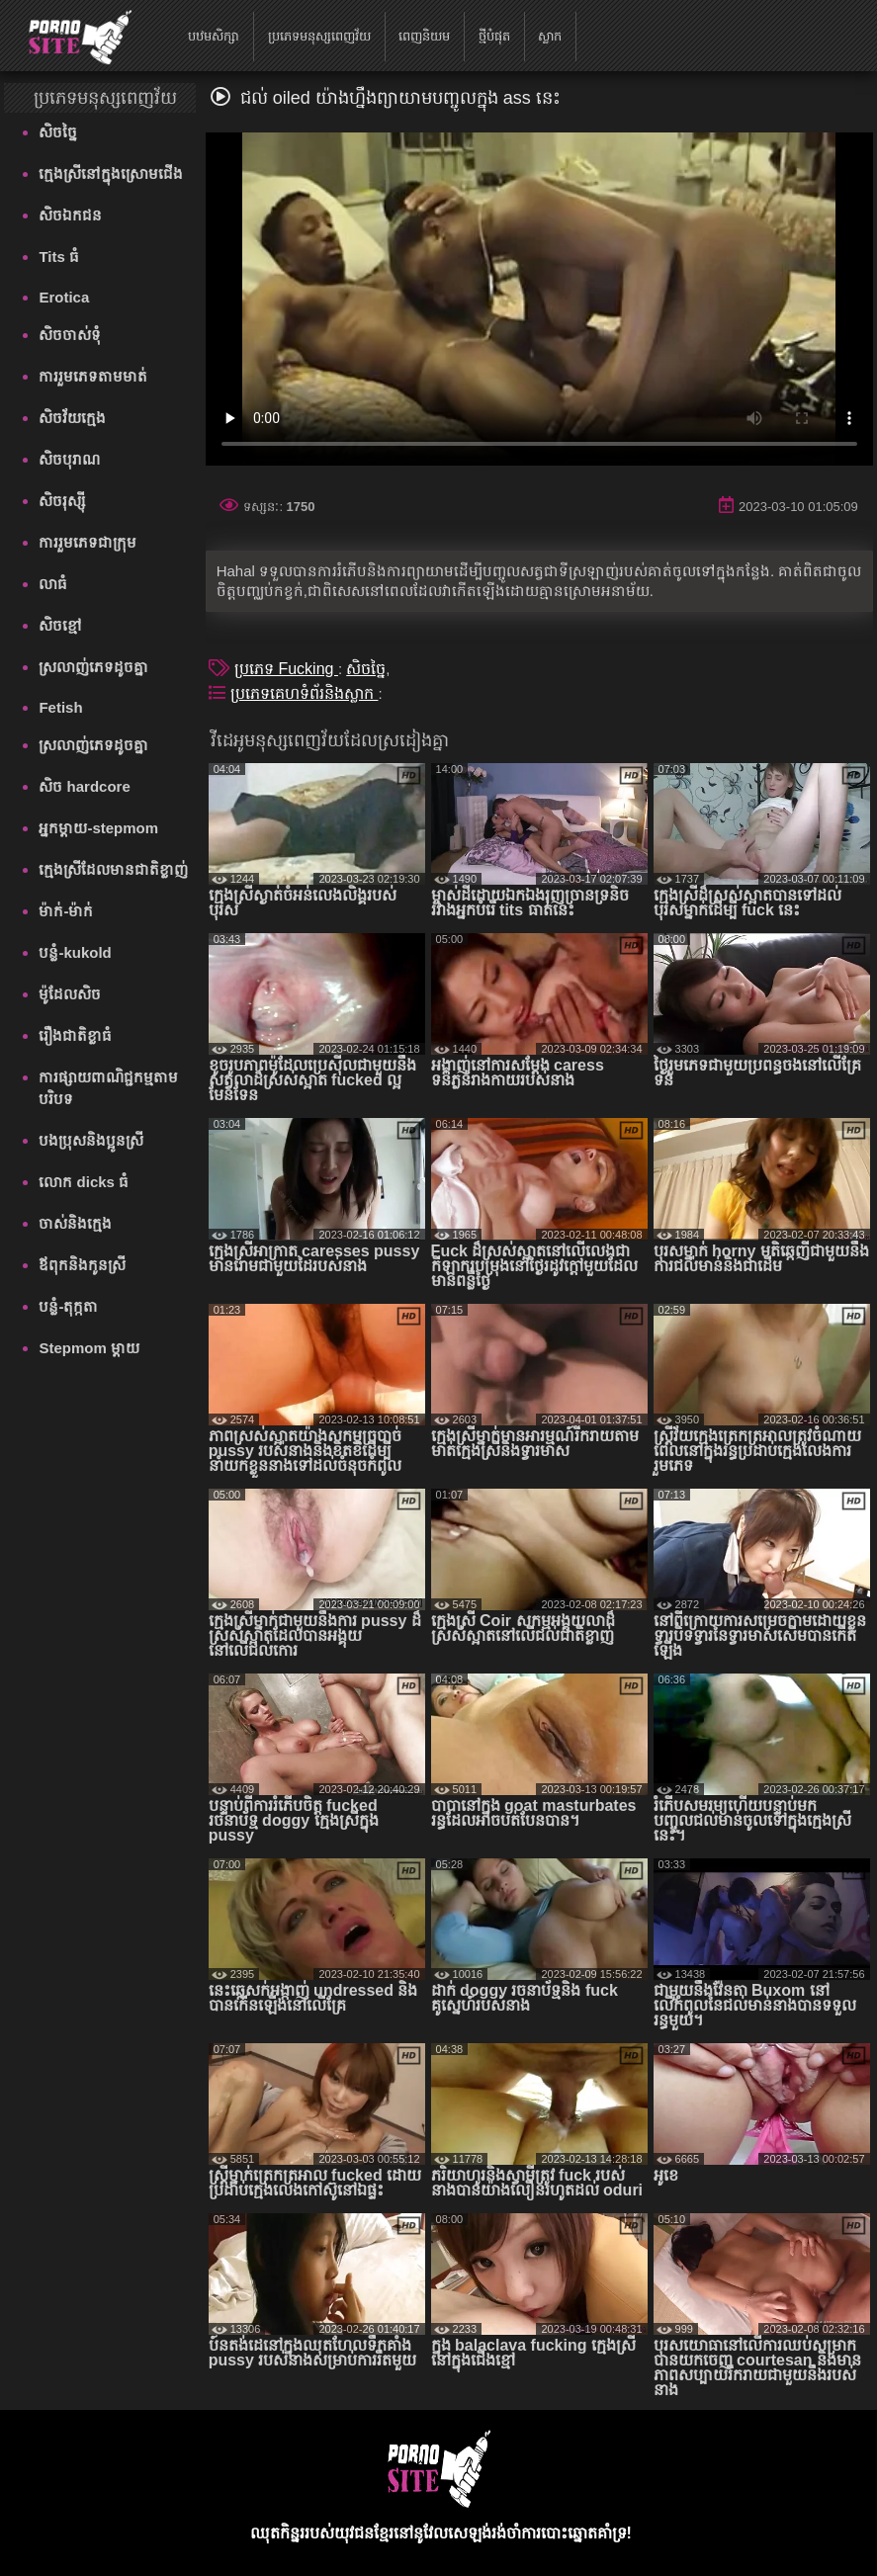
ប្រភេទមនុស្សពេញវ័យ (319, 36)
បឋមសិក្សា (213, 36)
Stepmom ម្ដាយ (89, 1347)
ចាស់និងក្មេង (75, 1223)
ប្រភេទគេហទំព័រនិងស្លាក (304, 693)
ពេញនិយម (424, 36)
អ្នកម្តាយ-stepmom (98, 827)
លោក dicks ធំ (84, 1181)
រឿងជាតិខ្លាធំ (75, 1035)
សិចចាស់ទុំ (70, 334)
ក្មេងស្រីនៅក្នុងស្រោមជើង (111, 173)
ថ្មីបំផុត (494, 36)
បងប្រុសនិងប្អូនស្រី (91, 1140)
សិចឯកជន (70, 215)
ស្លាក (550, 36)
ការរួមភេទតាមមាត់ (93, 376)
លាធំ (53, 583)
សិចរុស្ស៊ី (62, 500)
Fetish (60, 707)
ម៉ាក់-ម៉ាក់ (66, 910)
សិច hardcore (84, 786)
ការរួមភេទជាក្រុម (87, 542)
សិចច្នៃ (58, 132)
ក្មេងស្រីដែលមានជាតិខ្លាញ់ (113, 869)
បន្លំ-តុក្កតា (68, 1306)
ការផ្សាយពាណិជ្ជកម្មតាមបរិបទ (108, 1088)
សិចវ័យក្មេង (72, 417)
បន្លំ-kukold (75, 952)
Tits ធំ (59, 256)
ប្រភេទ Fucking (286, 668)
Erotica (64, 297)
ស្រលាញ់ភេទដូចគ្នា (93, 666)
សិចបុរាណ (69, 459)
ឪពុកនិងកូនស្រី (82, 1264)
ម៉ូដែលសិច (70, 994)
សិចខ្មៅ (60, 625)
